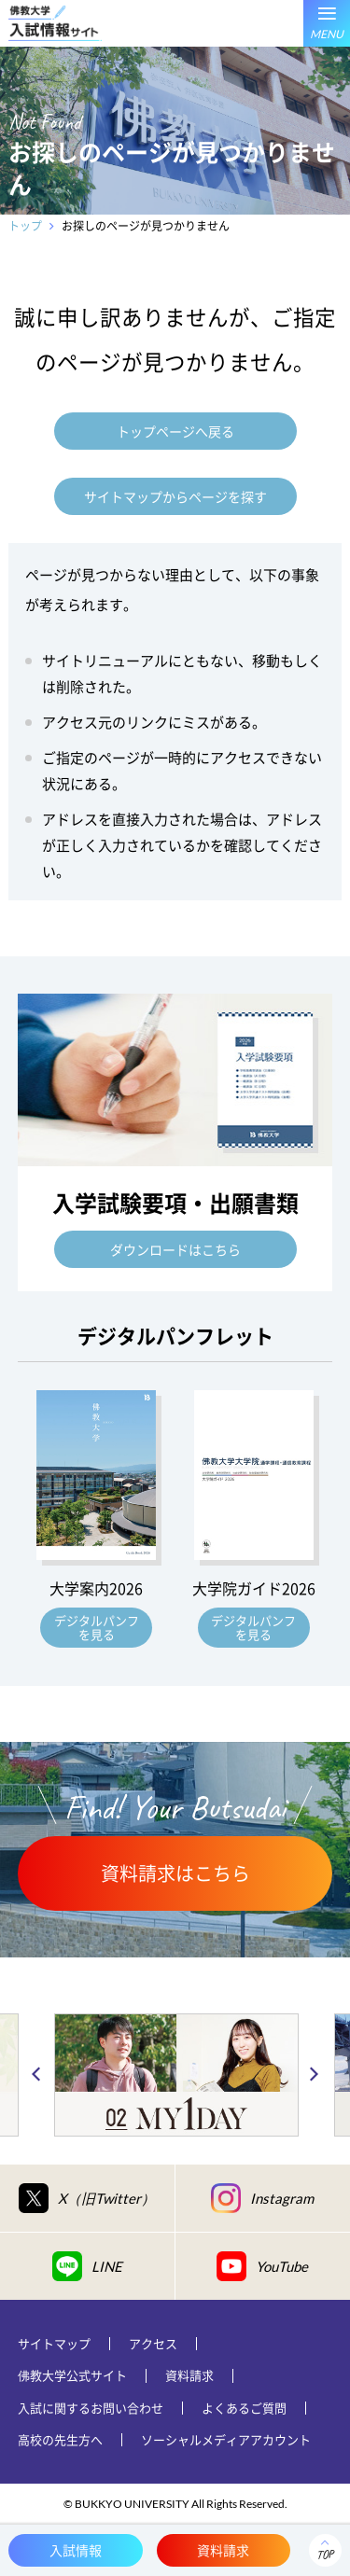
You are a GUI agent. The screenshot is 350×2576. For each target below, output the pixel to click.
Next (314, 2075)
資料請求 (189, 2375)
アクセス (153, 2343)
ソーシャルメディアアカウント (226, 2439)
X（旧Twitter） (87, 2198)
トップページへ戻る (175, 431)
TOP (324, 2554)
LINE (87, 2266)
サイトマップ (54, 2343)
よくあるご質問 (244, 2407)
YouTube (262, 2266)
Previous (36, 2075)
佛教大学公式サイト (72, 2375)
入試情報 (75, 2550)
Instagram (262, 2198)
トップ (25, 225)
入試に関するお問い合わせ (90, 2407)
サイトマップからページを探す (175, 496)
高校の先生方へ (60, 2439)
